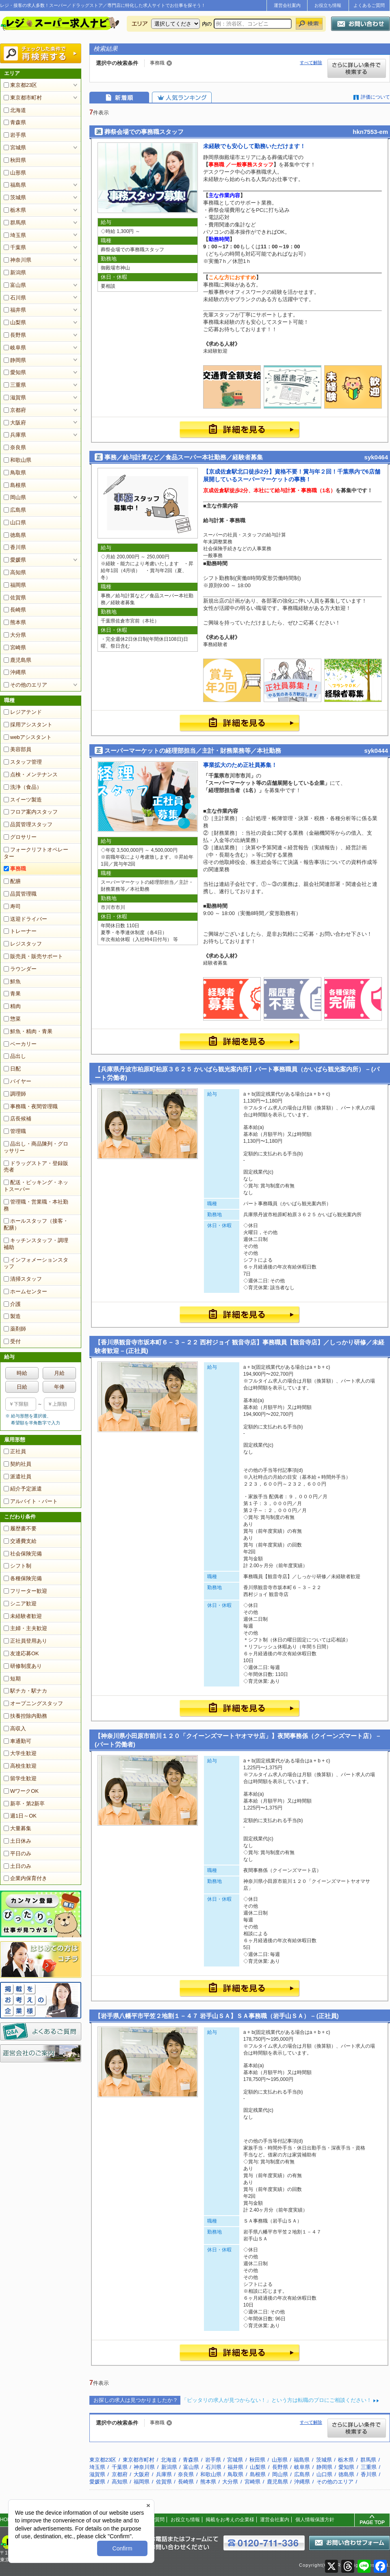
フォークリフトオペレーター (36, 852)
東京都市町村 (23, 98)
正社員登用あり (25, 1641)
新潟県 (15, 272)
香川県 (15, 547)
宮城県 (15, 147)
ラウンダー (20, 969)
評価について (375, 97)
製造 (12, 1316)
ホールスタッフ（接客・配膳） (36, 1224)
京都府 (15, 410)
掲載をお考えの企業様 (230, 2519)
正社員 (15, 1451)
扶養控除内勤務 (25, 1716)
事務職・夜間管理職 (31, 1106)
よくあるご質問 (369, 5)
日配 (12, 1069)
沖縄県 (15, 672)
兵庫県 (15, 435)
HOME (7, 2519)
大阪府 (15, 423)
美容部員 (17, 749)
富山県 (15, 285)
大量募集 (17, 1828)
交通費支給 (20, 1541)
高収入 (15, 1728)
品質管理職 (20, 894)
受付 (12, 1341)
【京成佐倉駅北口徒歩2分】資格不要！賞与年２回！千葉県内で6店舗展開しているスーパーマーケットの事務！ (291, 475)
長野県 (15, 335)
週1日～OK (20, 1816)
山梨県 (15, 322)
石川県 (15, 298)
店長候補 (17, 1119)
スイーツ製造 (23, 800)
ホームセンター (25, 1291)
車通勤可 (17, 1741)
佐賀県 (15, 597)
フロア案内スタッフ (31, 812)
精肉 (12, 1006)
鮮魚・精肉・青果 (28, 1031)
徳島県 (15, 535)
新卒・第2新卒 (24, 1804)
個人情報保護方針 (314, 2519)
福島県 (15, 185)
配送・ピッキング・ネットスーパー (36, 1185)
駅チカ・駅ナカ (25, 1691)
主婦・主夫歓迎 (25, 1628)
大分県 (15, 635)
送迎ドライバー (25, 919)
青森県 (15, 122)
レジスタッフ (23, 944)
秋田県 (15, 160)
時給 (22, 1373)
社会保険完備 (23, 1554)
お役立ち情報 (327, 5)
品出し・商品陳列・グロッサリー (36, 1147)
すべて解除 (311, 62)
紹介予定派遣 (23, 1489)
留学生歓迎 (20, 1778)
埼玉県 (15, 235)
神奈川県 (17, 260)
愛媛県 (15, 560)
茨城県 (15, 197)
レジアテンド (23, 712)
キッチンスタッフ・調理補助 (36, 1243)
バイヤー (17, 1081)
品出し (15, 1056)
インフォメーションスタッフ (36, 1263)
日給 (22, 1387)
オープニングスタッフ (33, 1703)
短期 (12, 1679)
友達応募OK (21, 1653)
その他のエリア (25, 685)
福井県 (15, 310)
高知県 (15, 572)
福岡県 (15, 585)
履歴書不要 (20, 1528)
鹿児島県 (17, 660)
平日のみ (17, 1853)
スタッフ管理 (23, 762)
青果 (12, 994)
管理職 (15, 1131)
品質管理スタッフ (28, 824)
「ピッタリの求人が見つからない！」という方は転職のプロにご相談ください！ (277, 2400)
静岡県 (15, 360)
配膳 (12, 881)
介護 (12, 1304)
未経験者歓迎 (23, 1616)
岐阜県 (15, 348)
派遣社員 (17, 1476)
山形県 (15, 173)
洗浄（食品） (23, 787)
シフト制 (17, 1566)
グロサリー (20, 837)
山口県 (15, 522)
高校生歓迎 (20, 1766)
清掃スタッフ (23, 1279)
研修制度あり (23, 1666)
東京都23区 (20, 85)
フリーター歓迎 (25, 1591)
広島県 (15, 510)
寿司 (12, 906)
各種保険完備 (23, 1578)
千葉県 (15, 247)
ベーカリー (20, 1044)
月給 (59, 1373)
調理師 (15, 1094)
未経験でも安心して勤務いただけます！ (254, 146)
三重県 (15, 385)
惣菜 (12, 1019)
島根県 (15, 485)
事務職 (15, 869)
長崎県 (15, 610)
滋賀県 (15, 397)
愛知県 (15, 372)
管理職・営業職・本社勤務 (36, 1205)
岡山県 (15, 497)
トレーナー (20, 931)
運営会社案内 (287, 5)
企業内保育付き (25, 1878)
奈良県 (15, 447)
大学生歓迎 (20, 1753)
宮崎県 (15, 647)
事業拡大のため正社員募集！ (240, 765)
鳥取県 (15, 473)
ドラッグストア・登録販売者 (36, 1166)
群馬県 (15, 223)
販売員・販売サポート (33, 956)
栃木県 (15, 210)
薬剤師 (15, 1329)
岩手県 (15, 135)
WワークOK (21, 1791)
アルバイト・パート (31, 1501)
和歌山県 (17, 460)
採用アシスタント (28, 725)
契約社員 (17, 1464)
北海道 (15, 110)
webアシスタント (28, 737)
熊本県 (15, 622)
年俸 (59, 1387)
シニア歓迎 (20, 1603)
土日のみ (17, 1866)
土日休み (17, 1841)
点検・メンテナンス (31, 774)
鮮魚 (12, 981)
